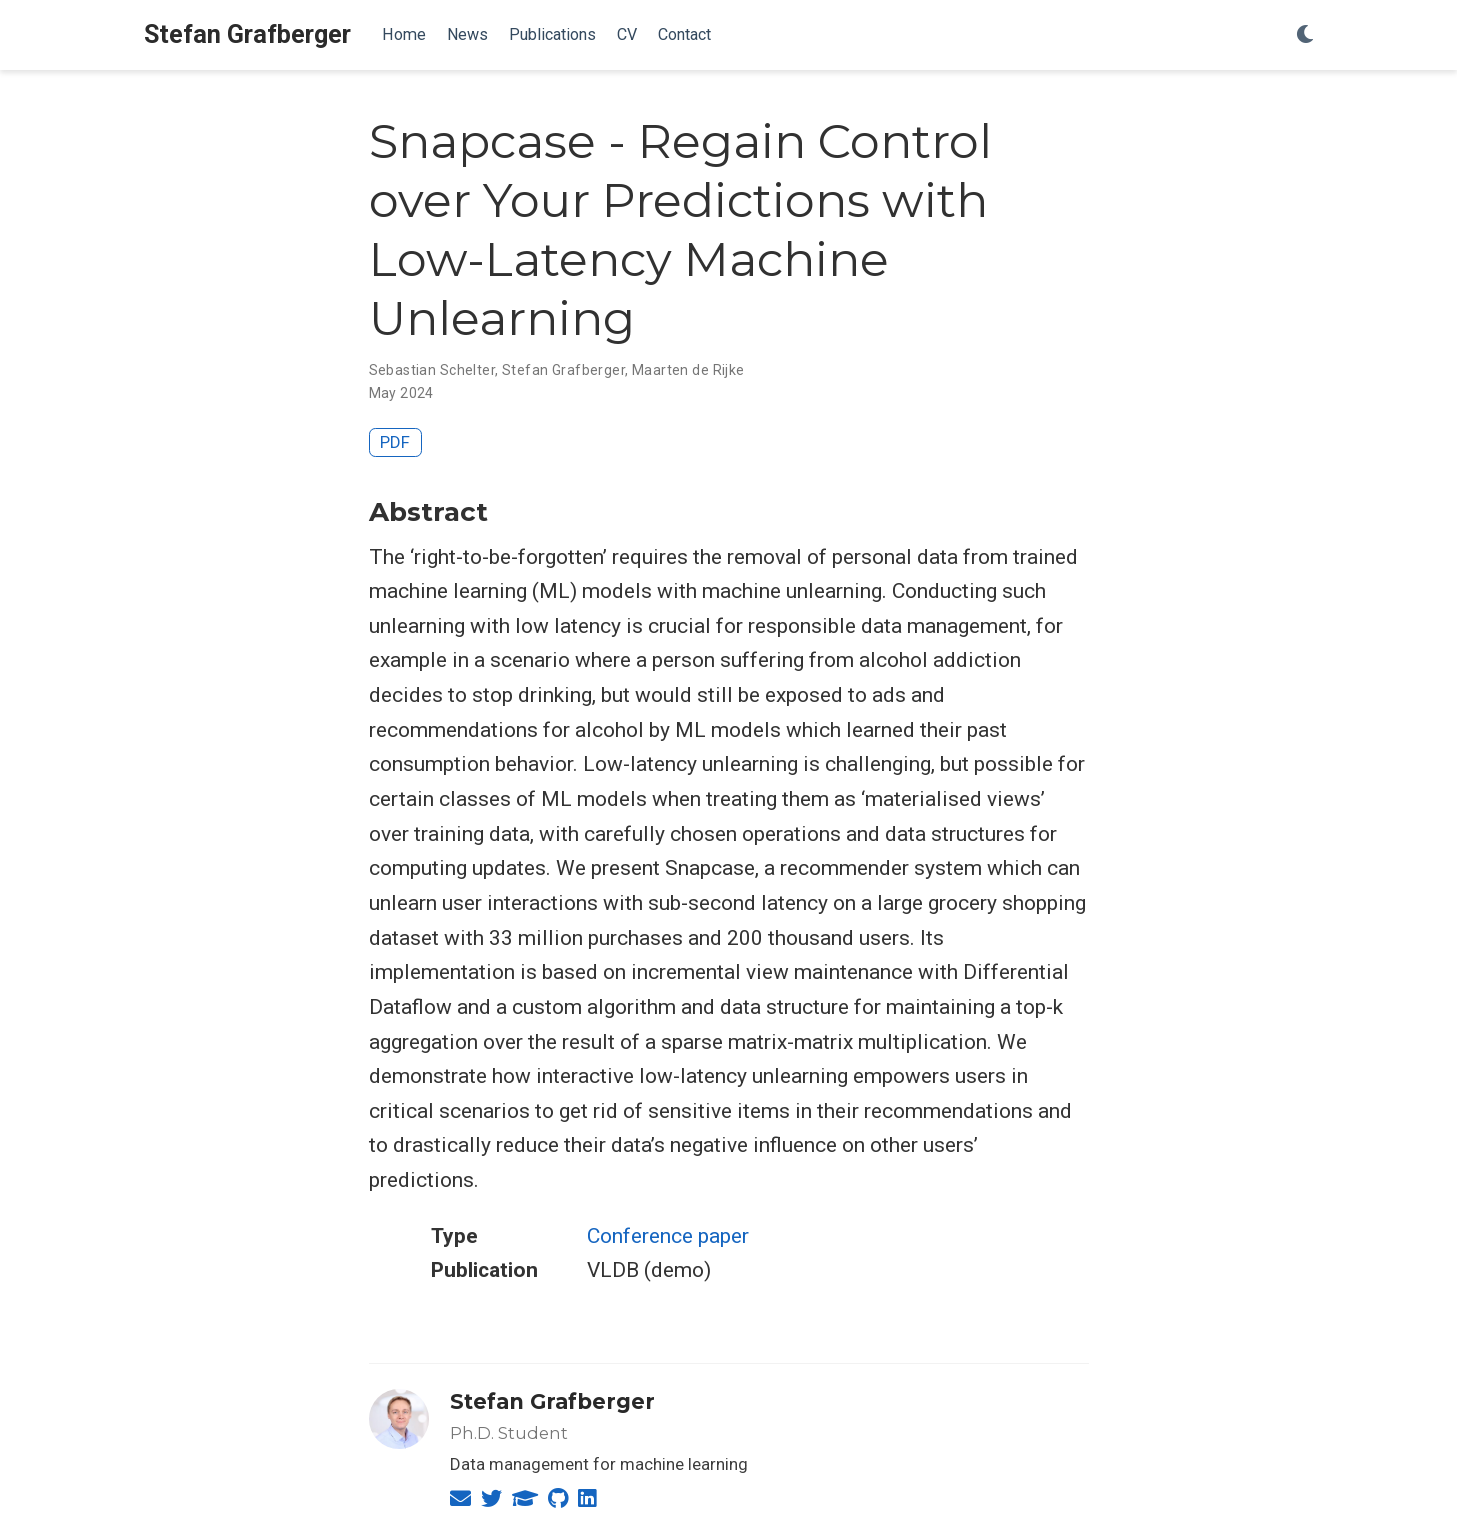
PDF (395, 442)
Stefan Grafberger (247, 34)
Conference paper (668, 1236)
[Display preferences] (1305, 35)
